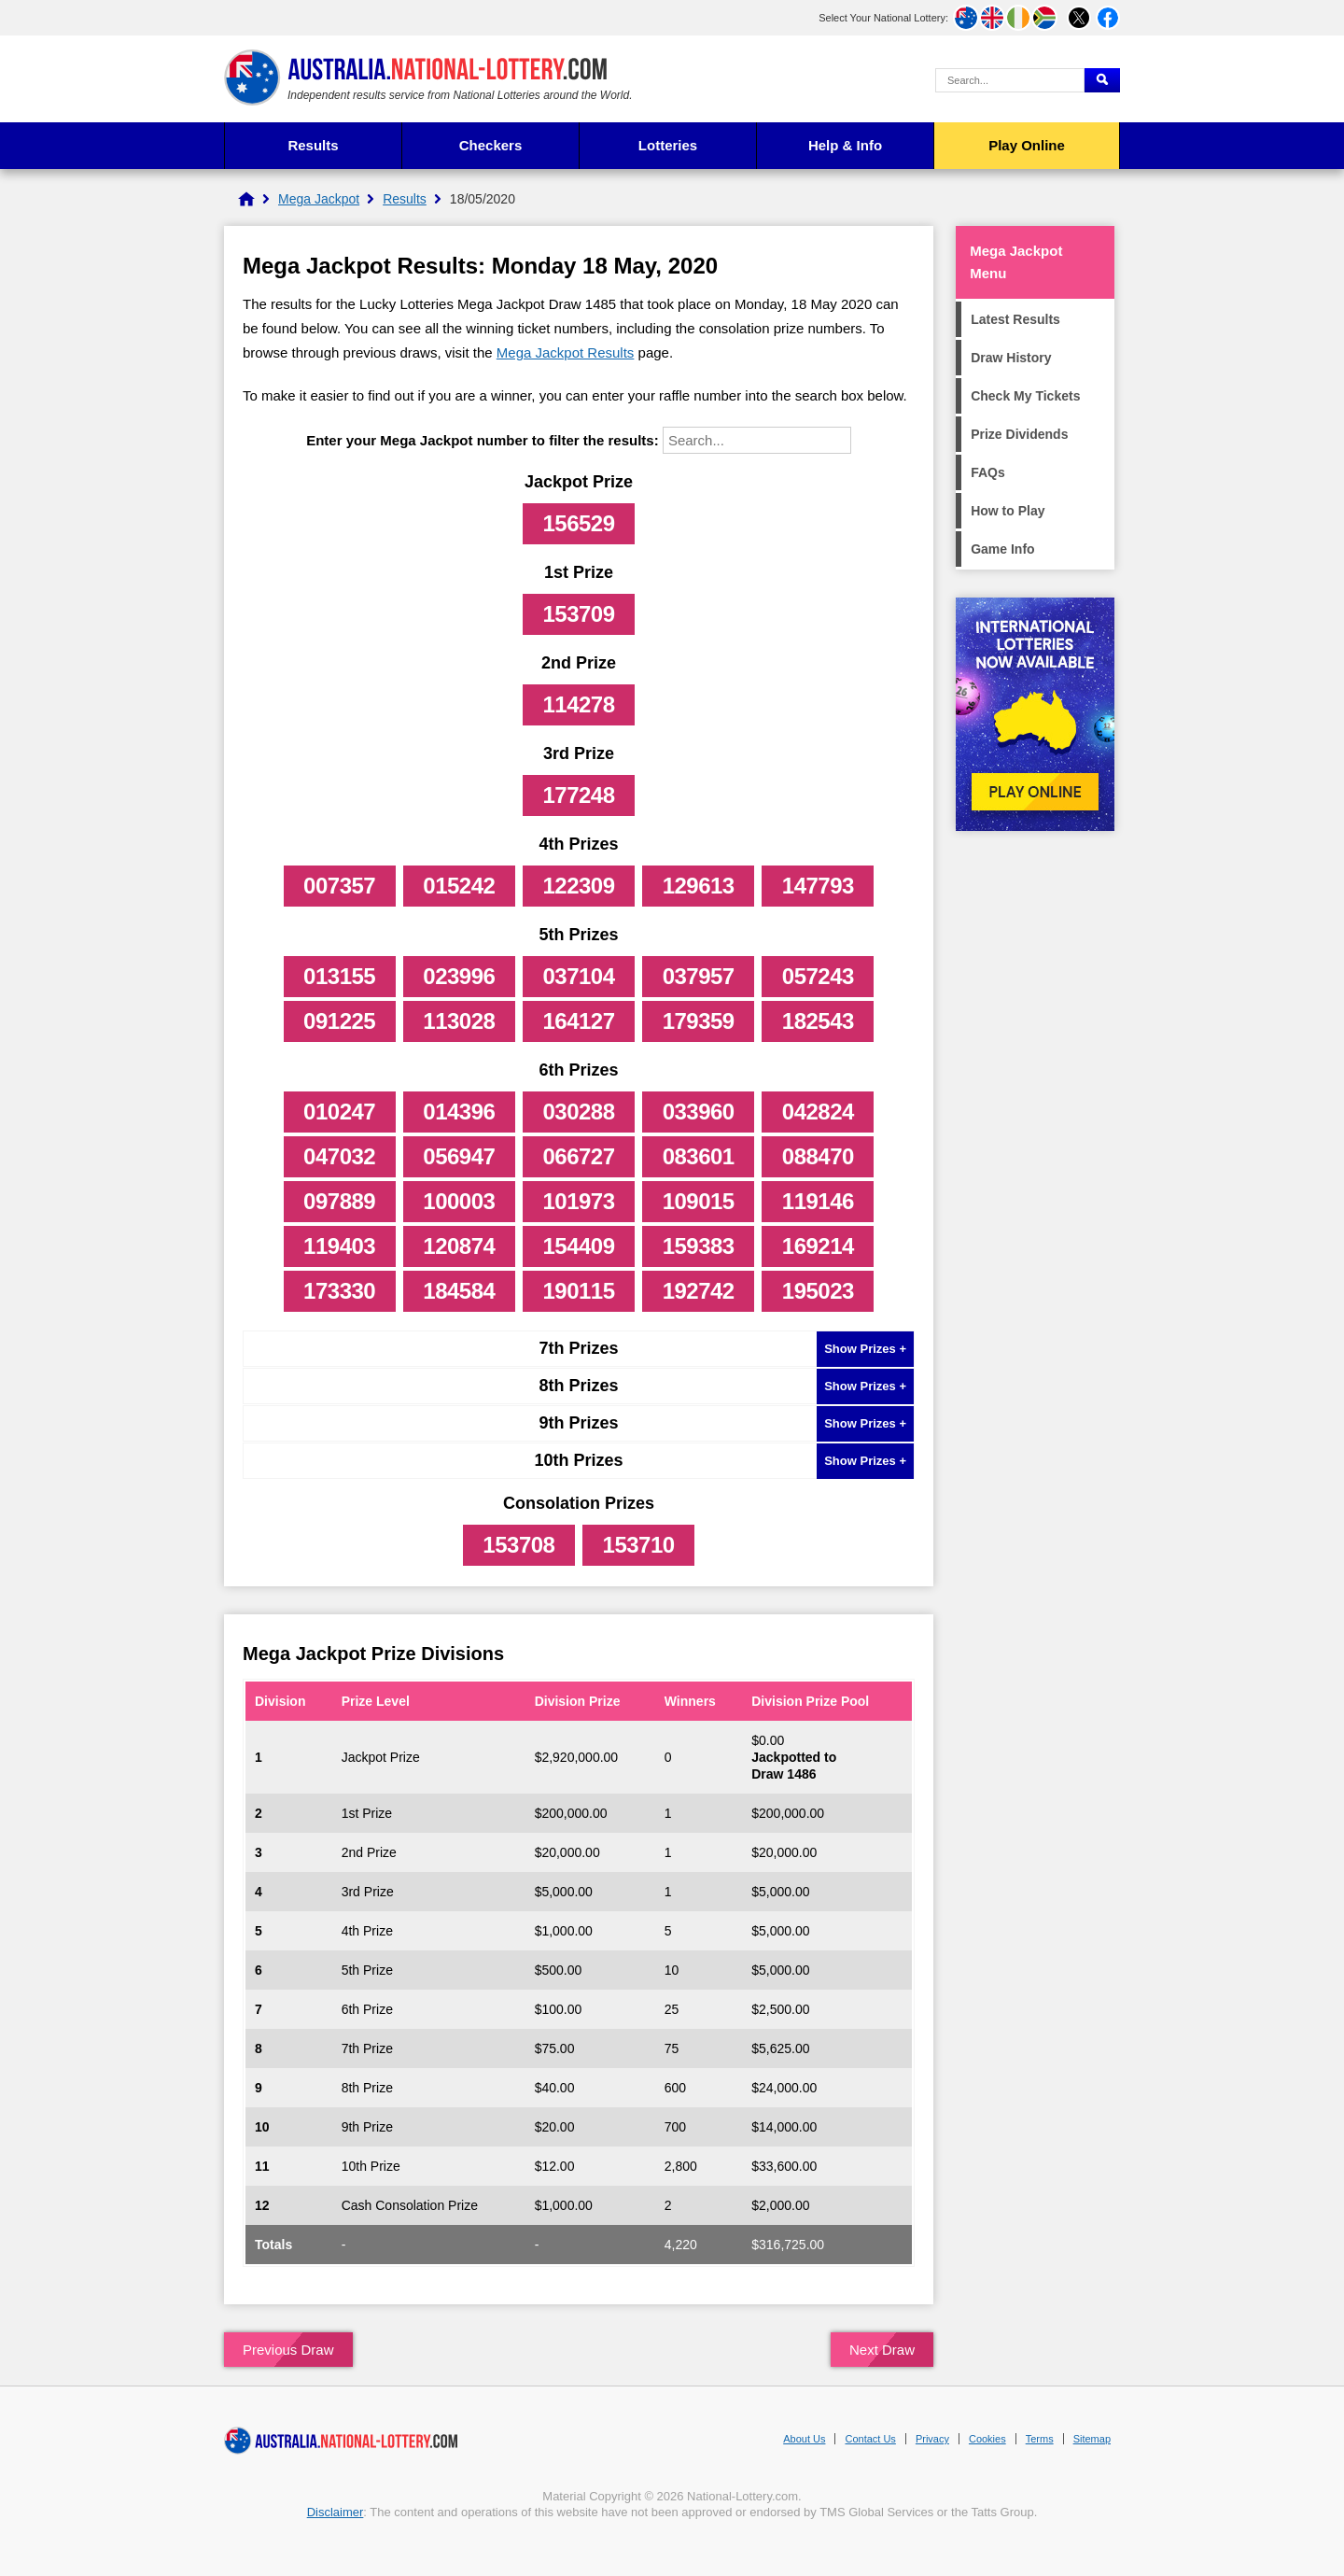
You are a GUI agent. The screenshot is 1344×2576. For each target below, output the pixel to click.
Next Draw (882, 2350)
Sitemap (1092, 2438)
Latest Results (1015, 319)
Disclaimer (335, 2512)
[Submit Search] (1102, 80)
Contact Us (870, 2438)
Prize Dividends (1019, 434)
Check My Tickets (1025, 395)
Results (312, 145)
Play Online (1026, 145)
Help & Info (845, 145)
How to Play (1007, 510)
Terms (1040, 2438)
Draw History (1011, 357)
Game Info (1002, 549)
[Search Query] (1010, 80)
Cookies (987, 2438)
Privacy (932, 2438)
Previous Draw (288, 2350)
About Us (804, 2438)
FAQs (988, 472)
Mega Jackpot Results (566, 352)
